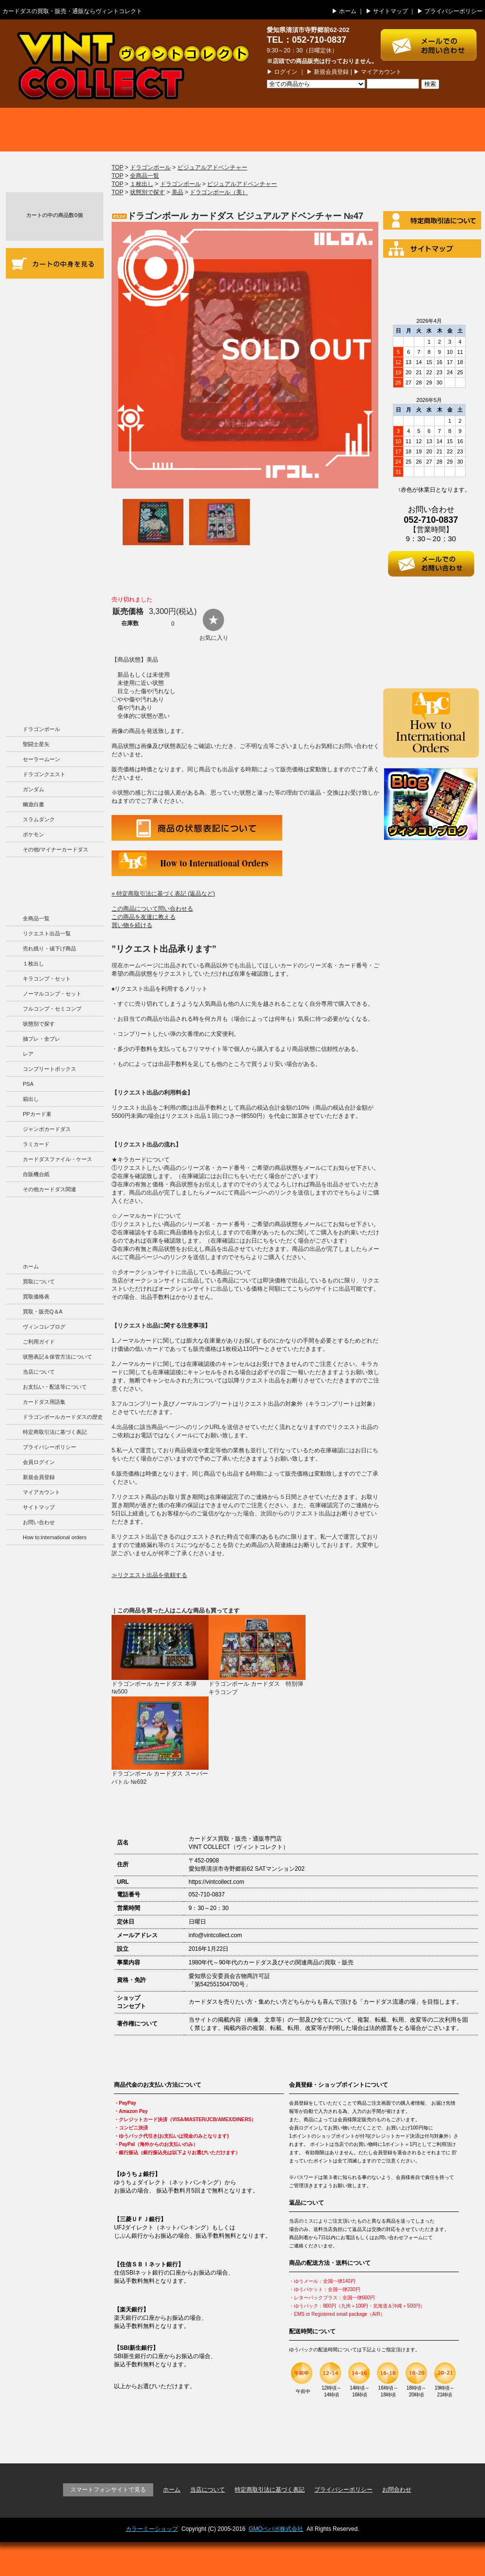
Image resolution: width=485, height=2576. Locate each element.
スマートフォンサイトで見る (108, 2489)
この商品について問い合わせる (152, 908)
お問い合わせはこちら (433, 40)
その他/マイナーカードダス (55, 849)
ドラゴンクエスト (44, 774)
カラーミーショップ (152, 2529)
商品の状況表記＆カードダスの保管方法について (55, 334)
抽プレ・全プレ (41, 1039)
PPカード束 (37, 1114)
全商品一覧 (36, 918)
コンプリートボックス (49, 1069)
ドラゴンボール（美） (219, 192)
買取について (48, 129)
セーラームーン (41, 759)
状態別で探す (39, 1024)
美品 (177, 192)
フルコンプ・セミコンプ (52, 1009)
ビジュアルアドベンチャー (212, 167)
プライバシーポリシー (453, 11)
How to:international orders (54, 1537)
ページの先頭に (449, 2435)
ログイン (285, 71)
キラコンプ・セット (47, 978)
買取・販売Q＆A (43, 1311)
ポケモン (33, 834)
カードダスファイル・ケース (57, 1159)
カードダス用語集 (54, 489)
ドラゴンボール (41, 729)
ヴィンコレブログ (44, 1327)
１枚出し (33, 963)
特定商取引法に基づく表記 (55, 1432)
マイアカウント (381, 71)
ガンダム (33, 789)
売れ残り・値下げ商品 (49, 948)
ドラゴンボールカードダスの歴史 (55, 617)
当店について (55, 375)
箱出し (31, 1099)
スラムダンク (39, 819)
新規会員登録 (331, 71)
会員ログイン (39, 1462)
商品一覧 (242, 129)
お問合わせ (396, 2489)
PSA (28, 1084)
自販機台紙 (36, 1174)
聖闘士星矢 (36, 744)
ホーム (347, 11)
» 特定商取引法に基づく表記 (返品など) (163, 893)
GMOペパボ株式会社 (276, 2529)
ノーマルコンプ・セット (52, 994)
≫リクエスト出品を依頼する (149, 1575)
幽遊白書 (33, 804)
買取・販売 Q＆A (339, 129)
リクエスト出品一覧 (47, 933)
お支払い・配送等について (55, 409)
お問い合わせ (39, 1522)
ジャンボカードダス (47, 1129)
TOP (117, 167)
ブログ (436, 129)
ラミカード (36, 1144)
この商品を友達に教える (144, 917)
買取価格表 (145, 129)
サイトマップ (390, 11)
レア (28, 1054)
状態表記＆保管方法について (57, 1357)
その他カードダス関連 (49, 1189)
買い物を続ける (132, 925)
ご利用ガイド (55, 295)
